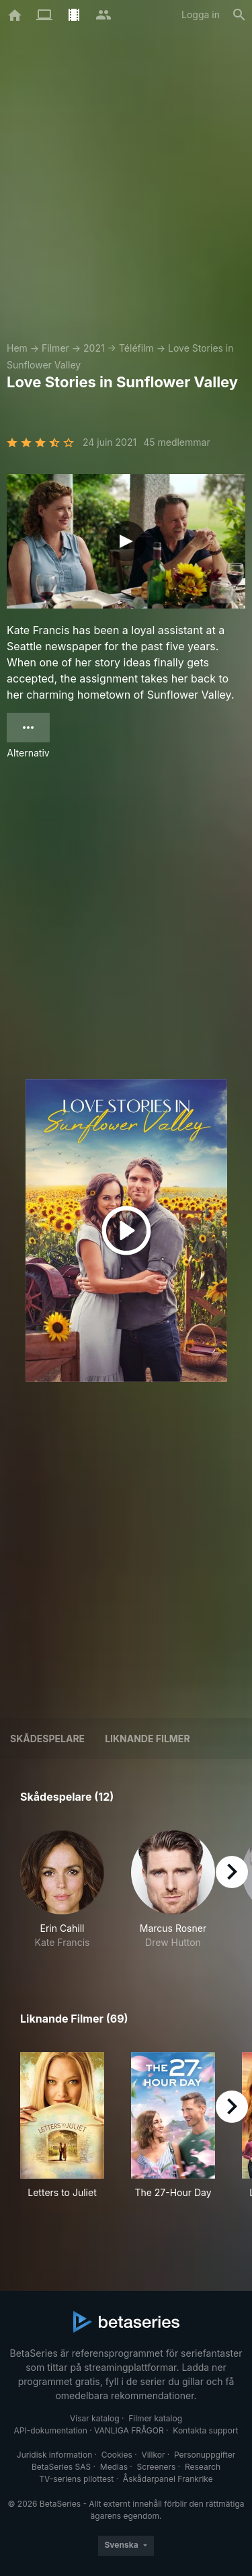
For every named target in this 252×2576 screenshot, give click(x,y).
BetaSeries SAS (61, 2467)
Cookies (116, 2455)
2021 (94, 348)
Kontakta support (205, 2430)
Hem (17, 348)
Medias (114, 2467)
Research (202, 2467)
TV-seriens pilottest (76, 2479)
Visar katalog (95, 2418)
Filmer (55, 348)
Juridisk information (54, 2455)
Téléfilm (136, 348)
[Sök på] (239, 15)
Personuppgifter (204, 2455)
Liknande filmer (147, 1738)
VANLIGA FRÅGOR (129, 2430)
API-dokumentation (50, 2430)
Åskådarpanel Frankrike (168, 2479)
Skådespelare (47, 1738)
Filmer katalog (155, 2418)
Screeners (156, 2467)
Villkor (153, 2455)
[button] (62, 1889)
